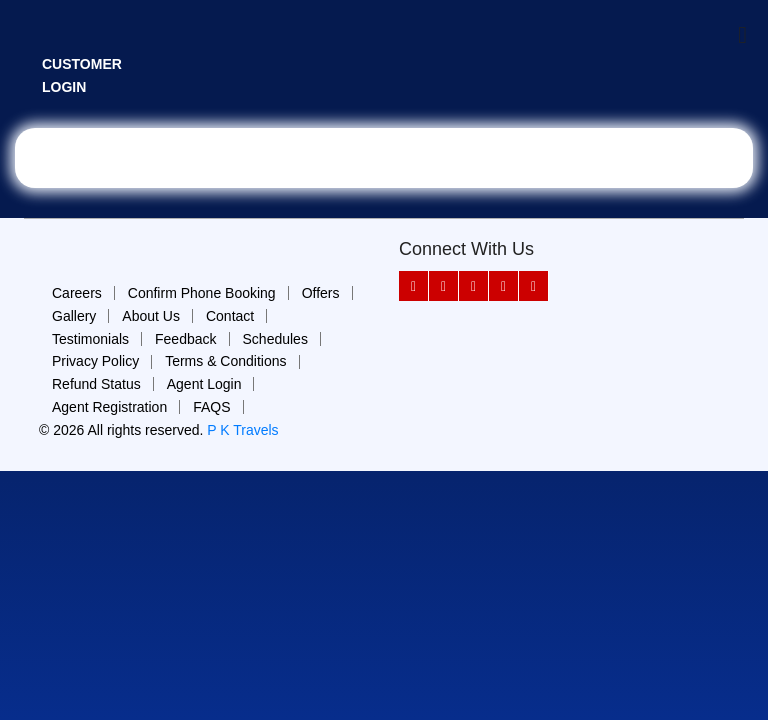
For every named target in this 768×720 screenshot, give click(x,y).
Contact (230, 316)
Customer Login (82, 75)
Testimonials (90, 339)
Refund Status (96, 384)
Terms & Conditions (225, 361)
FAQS (211, 407)
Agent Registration (109, 407)
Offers (321, 293)
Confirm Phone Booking (202, 293)
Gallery (74, 316)
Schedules (275, 339)
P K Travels (242, 430)
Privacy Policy (95, 361)
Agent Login (204, 384)
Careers (77, 293)
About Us (151, 316)
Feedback (185, 339)
